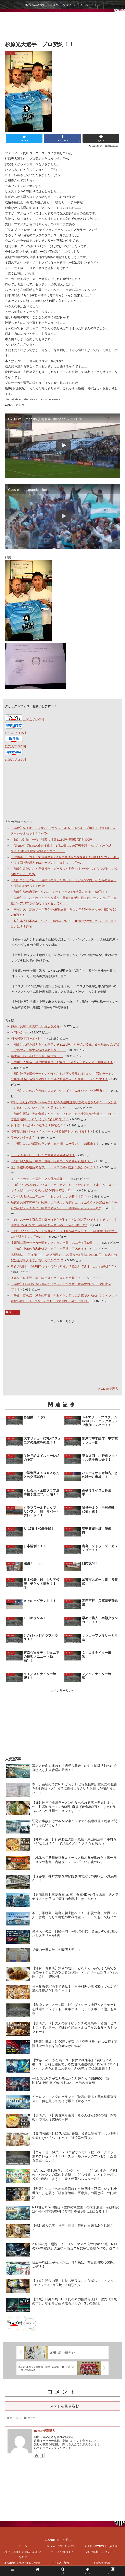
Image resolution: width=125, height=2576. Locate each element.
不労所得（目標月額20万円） (23, 2562)
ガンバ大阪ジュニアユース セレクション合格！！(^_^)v (50, 1196)
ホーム (23, 2546)
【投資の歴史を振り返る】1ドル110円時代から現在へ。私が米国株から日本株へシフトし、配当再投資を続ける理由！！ (64, 973)
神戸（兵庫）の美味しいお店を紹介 (35, 1026)
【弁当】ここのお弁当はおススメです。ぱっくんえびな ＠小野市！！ (59, 1090)
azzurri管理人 (44, 2431)
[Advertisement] (62, 25)
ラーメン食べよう (23, 1137)
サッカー (12, 1312)
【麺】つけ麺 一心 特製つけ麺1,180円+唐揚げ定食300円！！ (54, 839)
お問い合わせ (20, 1032)
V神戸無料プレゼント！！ (28, 1038)
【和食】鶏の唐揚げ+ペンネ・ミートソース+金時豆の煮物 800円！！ (59, 891)
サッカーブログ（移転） (62, 2546)
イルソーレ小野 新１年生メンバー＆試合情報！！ (46, 1278)
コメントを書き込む (62, 2406)
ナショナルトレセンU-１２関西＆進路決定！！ (43, 1155)
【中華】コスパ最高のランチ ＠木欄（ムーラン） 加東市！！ (55, 1143)
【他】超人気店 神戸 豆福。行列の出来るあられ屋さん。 (52, 1161)
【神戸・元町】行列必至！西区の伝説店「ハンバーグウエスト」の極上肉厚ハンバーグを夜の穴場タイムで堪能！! (65, 942)
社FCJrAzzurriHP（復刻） (101, 2546)
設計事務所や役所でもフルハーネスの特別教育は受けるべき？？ (55, 1167)
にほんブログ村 (24, 719)
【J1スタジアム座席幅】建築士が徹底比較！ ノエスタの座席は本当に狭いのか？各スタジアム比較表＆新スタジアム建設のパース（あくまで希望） (64, 988)
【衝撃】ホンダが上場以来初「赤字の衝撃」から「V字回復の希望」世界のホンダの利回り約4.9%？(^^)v (64, 957)
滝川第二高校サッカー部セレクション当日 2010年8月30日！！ (55, 1242)
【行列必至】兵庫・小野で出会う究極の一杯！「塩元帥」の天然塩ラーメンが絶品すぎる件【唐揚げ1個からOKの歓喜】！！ (65, 1004)
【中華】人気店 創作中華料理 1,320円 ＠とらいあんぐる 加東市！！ (62, 1062)
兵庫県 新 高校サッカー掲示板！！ (37, 1056)
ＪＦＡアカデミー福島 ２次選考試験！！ (40, 1179)
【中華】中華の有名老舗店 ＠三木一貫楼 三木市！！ (49, 1248)
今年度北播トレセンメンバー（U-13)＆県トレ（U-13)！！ (50, 1131)
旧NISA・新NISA (62, 2562)
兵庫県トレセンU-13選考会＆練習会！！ (38, 1125)
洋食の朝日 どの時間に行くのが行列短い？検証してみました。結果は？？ (62, 1266)
